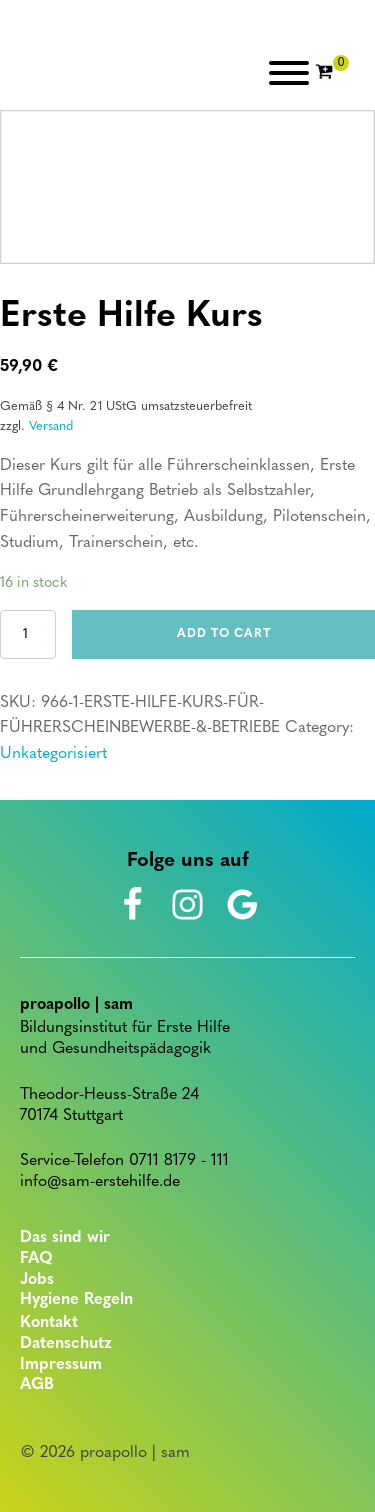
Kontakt (49, 1323)
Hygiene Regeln (76, 1300)
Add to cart (224, 634)
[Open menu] (289, 73)
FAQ (36, 1259)
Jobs (37, 1280)
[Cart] (332, 73)
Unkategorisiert (53, 754)
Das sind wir (65, 1238)
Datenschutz (66, 1344)
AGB (37, 1385)
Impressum (61, 1365)
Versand (51, 426)
